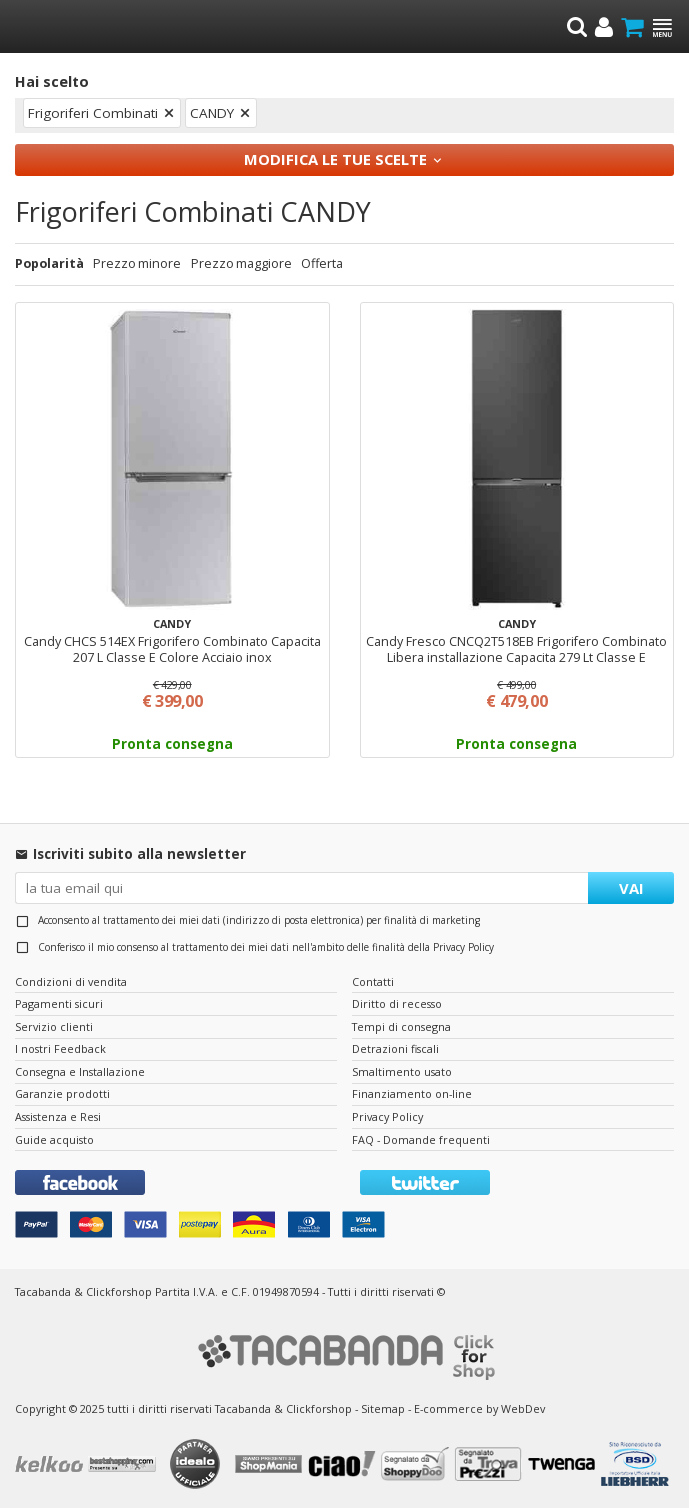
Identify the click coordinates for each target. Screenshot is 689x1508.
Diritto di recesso (397, 1003)
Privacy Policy (463, 947)
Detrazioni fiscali (395, 1048)
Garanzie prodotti (62, 1093)
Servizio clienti (54, 1026)
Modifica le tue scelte (335, 159)
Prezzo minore (137, 263)
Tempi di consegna (401, 1026)
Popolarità (49, 263)
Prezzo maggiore (241, 263)
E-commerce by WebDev (479, 1408)
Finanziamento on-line (412, 1093)
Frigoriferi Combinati (93, 113)
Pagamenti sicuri (59, 1003)
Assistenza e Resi (58, 1116)
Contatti (373, 981)
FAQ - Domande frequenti (421, 1139)
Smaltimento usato (402, 1071)
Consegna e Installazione (80, 1071)
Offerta (322, 263)
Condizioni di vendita (71, 981)
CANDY (212, 113)
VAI (631, 888)
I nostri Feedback (60, 1048)
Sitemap (383, 1408)
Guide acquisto (54, 1139)
